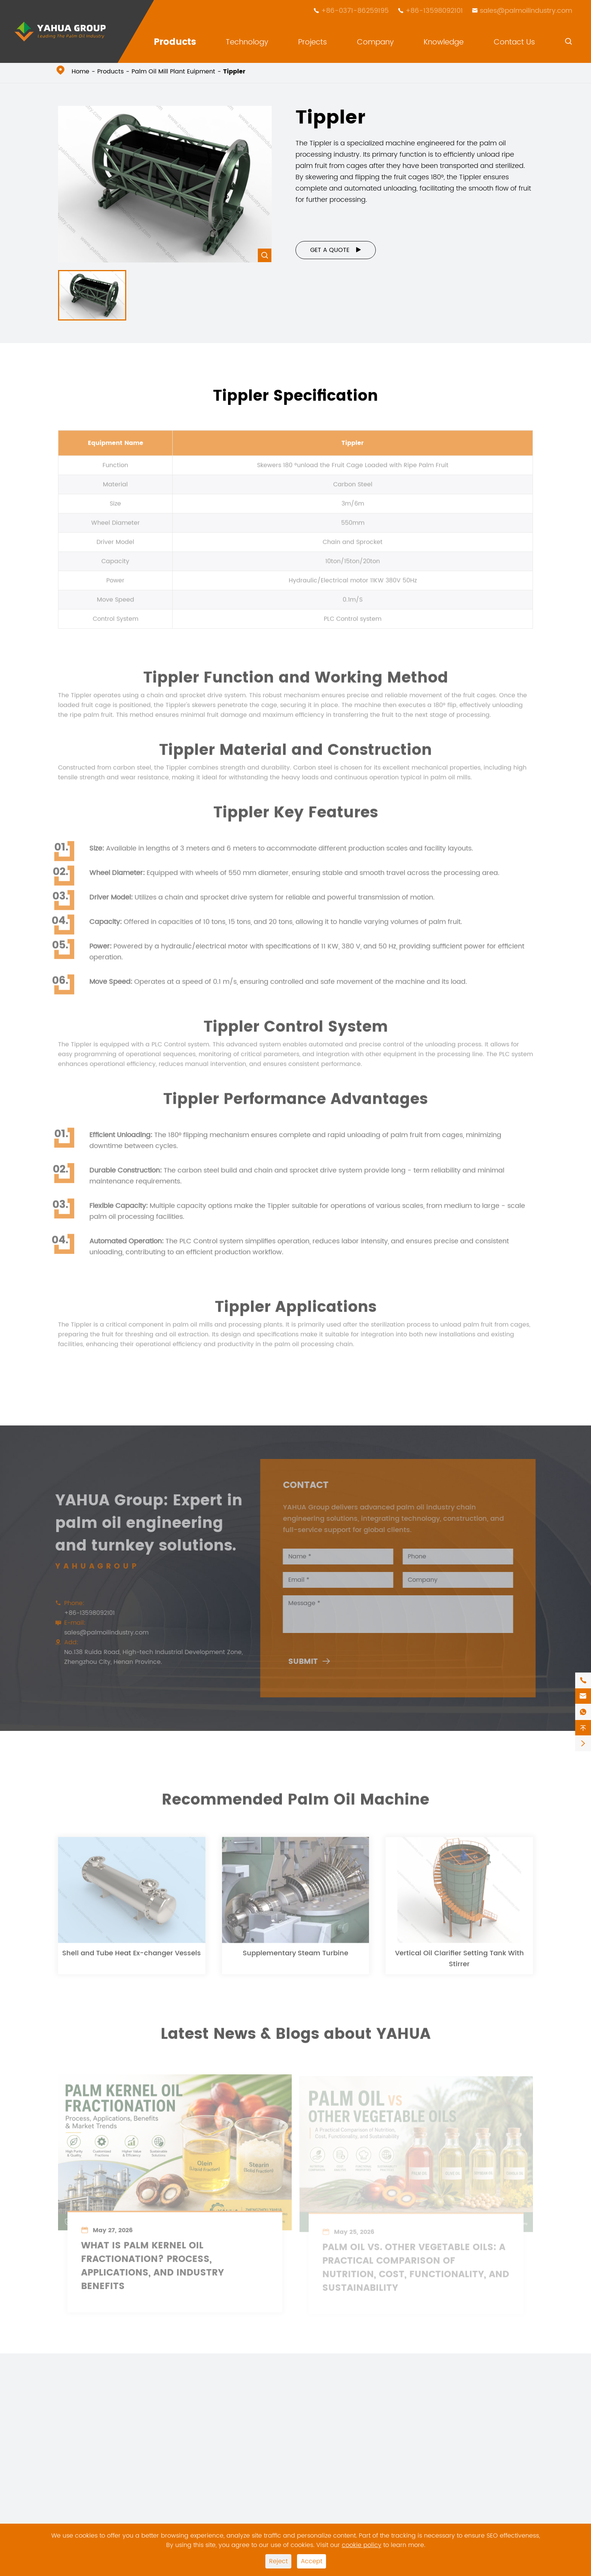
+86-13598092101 (434, 10)
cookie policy (361, 2545)
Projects (312, 42)
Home (80, 71)
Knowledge (444, 42)
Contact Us (514, 42)
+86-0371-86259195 (355, 10)
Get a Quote (335, 250)
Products (175, 42)
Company (375, 42)
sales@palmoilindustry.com (526, 10)
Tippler (234, 71)
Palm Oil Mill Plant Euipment (173, 71)
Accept (311, 2561)
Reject (278, 2561)
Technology (247, 42)
